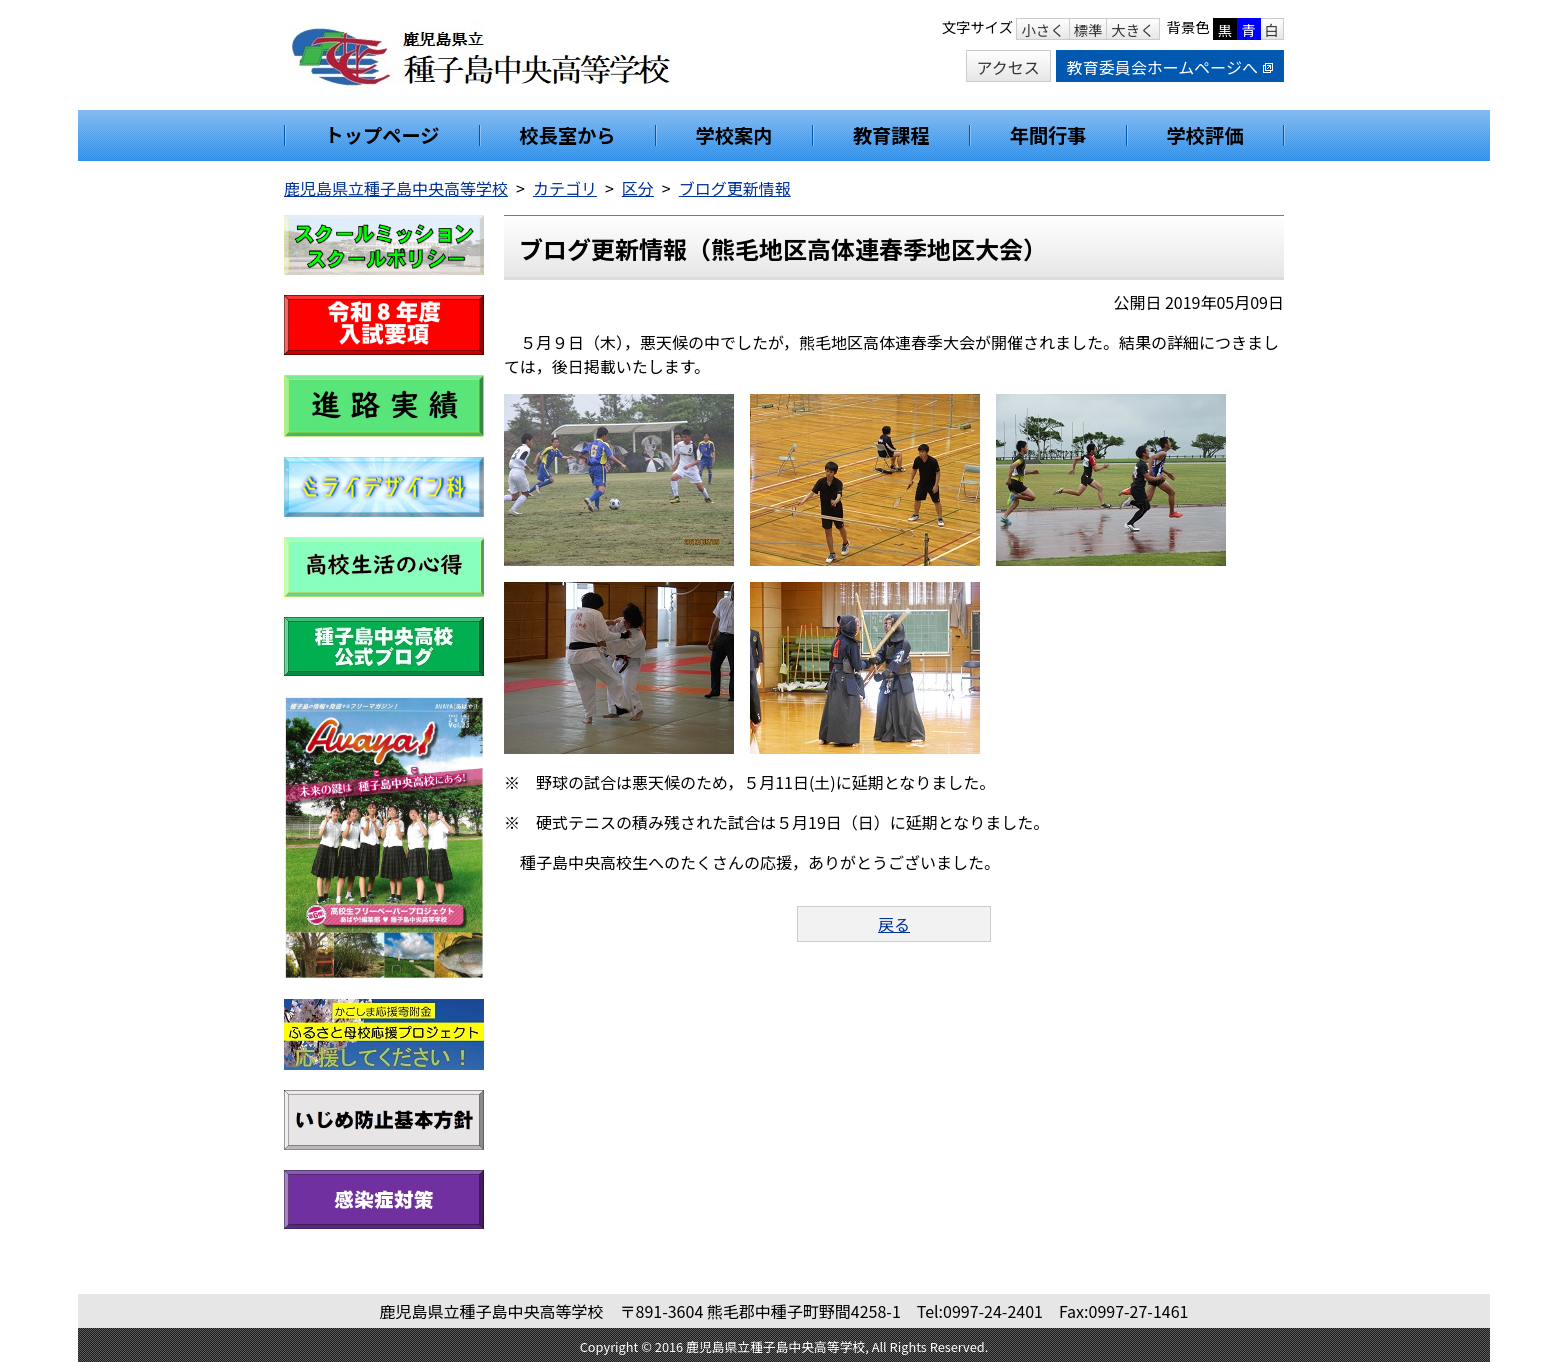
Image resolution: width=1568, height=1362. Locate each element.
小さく (1042, 29)
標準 (1088, 29)
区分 (638, 188)
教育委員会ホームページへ (1170, 67)
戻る (894, 924)
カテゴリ (565, 188)
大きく (1132, 29)
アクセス (1008, 67)
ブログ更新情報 (735, 188)
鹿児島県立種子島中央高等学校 (396, 188)
